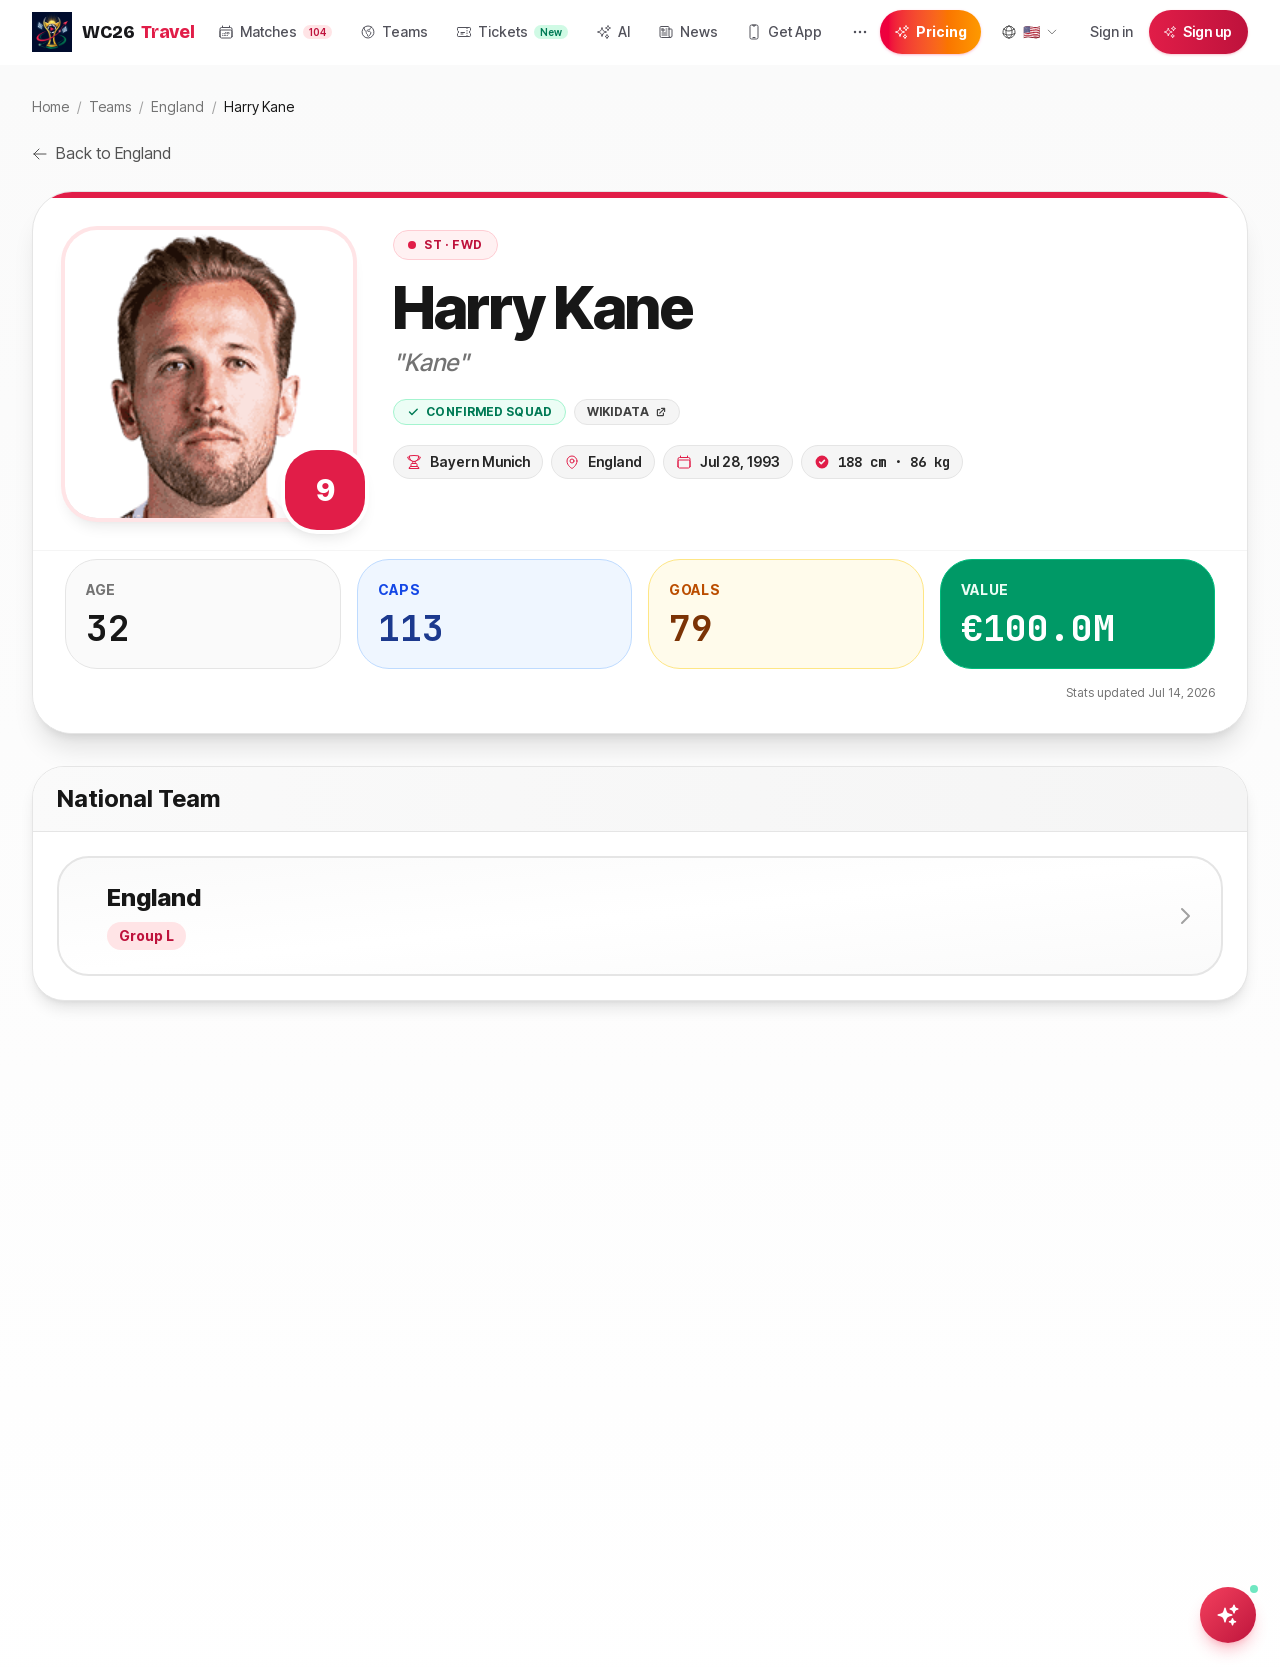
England (177, 106)
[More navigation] (860, 32)
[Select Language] (1029, 32)
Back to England (101, 153)
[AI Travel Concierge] (1228, 1615)
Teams (110, 106)
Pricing (930, 31)
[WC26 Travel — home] (113, 32)
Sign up (1197, 31)
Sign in (1111, 31)
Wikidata (627, 411)
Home (50, 106)
